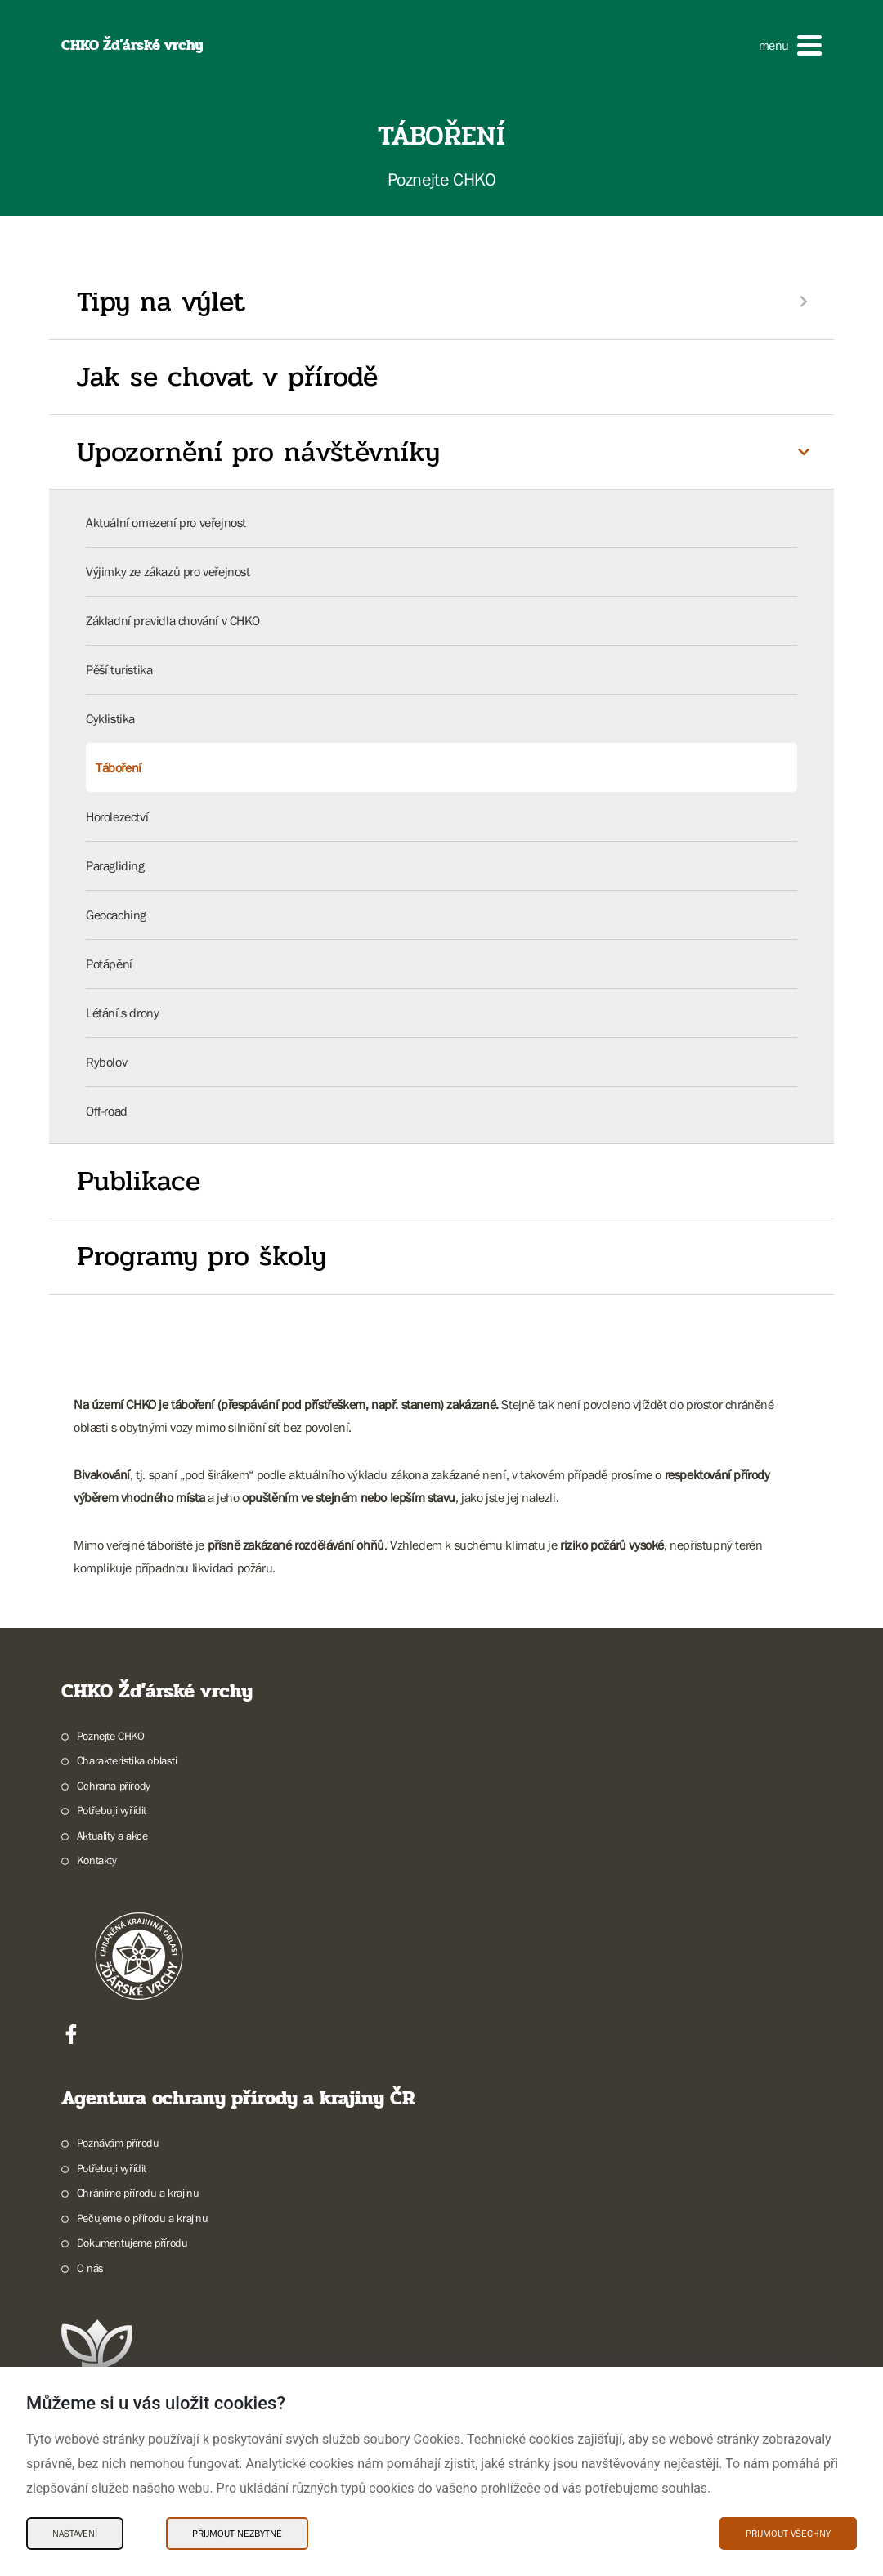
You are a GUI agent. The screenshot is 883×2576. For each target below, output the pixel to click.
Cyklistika (110, 718)
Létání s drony (122, 1012)
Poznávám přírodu (118, 2142)
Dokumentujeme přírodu (132, 2242)
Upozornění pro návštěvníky (258, 452)
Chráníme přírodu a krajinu (138, 2192)
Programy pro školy (201, 1256)
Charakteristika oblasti (127, 1760)
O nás (90, 2267)
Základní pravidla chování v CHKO (172, 620)
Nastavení (74, 2533)
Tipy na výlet (161, 301)
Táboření (118, 767)
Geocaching (116, 914)
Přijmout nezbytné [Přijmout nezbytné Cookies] (237, 2533)
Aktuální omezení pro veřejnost (166, 522)
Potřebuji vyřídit (111, 1810)
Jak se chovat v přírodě (227, 377)
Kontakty (97, 1860)
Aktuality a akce (112, 1835)
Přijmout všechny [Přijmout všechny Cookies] (788, 2533)
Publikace (138, 1181)
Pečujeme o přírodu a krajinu (142, 2218)
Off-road (107, 1110)
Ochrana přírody (113, 1785)
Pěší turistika (119, 669)
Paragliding (115, 865)
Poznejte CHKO (111, 1735)
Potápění (109, 963)
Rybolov (106, 1061)
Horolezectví (117, 816)
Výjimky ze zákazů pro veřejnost (168, 571)
